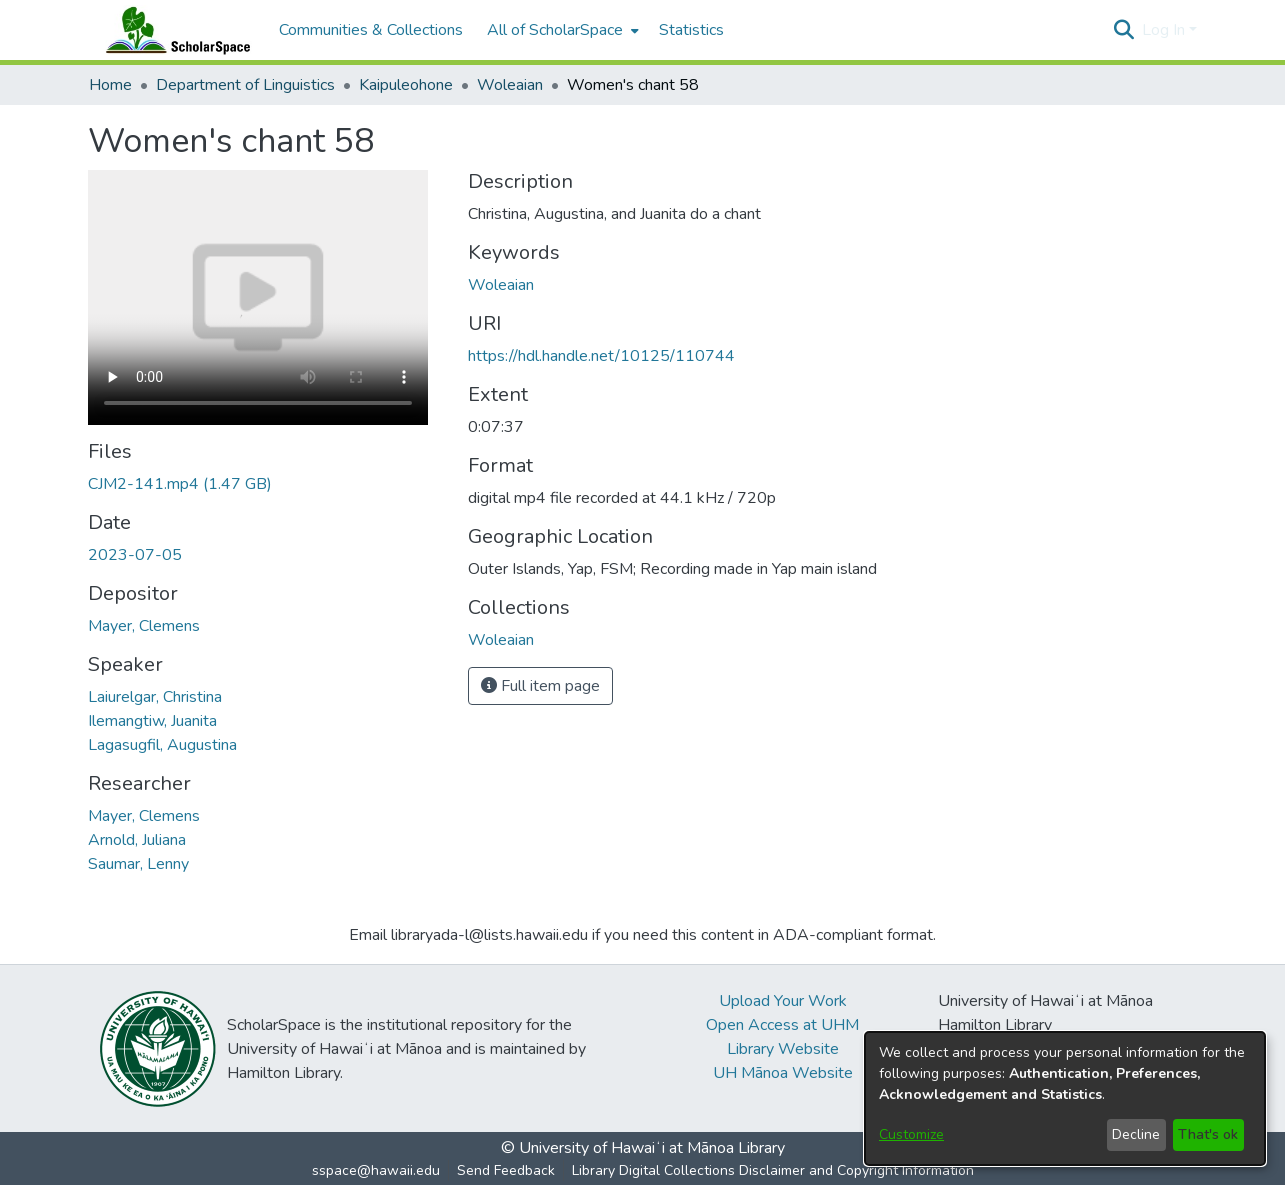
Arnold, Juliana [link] (137, 840)
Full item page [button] (540, 686)
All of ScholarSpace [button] (555, 30)
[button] (1124, 30)
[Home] (174, 30)
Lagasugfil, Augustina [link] (162, 745)
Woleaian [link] (510, 85)
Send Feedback (506, 1170)
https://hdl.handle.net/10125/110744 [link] (601, 356)
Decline (1136, 1134)
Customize (911, 1134)
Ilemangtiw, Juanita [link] (152, 721)
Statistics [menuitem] (691, 30)
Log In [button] (1165, 30)
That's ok (1208, 1134)
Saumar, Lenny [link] (138, 864)
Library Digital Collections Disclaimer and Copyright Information (773, 1170)
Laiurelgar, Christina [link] (155, 697)
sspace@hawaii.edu (376, 1170)
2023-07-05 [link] (135, 555)
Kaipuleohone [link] (406, 85)
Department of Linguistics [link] (245, 85)
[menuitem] (561, 30)
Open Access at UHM (782, 1025)
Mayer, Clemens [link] (144, 626)
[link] (180, 484)
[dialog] (1065, 1098)
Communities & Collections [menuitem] (371, 30)
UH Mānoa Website (783, 1073)
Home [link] (110, 85)
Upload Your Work (783, 1001)
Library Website (783, 1049)
